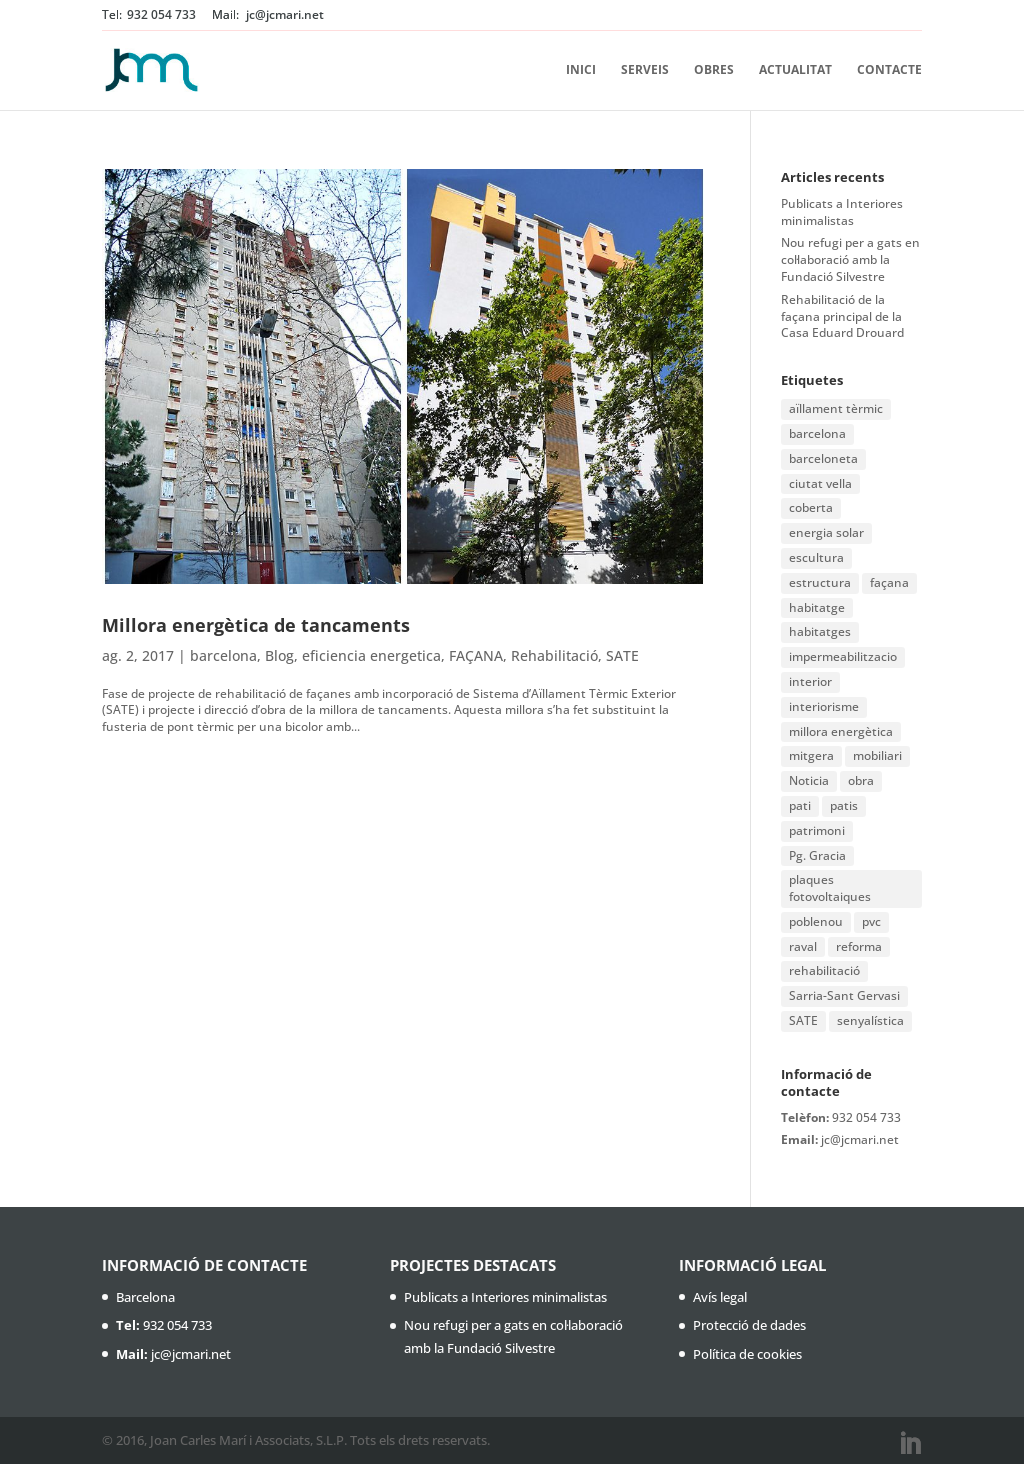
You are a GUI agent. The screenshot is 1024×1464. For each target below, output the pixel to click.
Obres (714, 70)
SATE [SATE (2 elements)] (803, 1020)
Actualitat (795, 70)
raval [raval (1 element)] (803, 946)
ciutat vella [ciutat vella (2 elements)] (820, 483)
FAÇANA (476, 655)
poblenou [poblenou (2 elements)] (816, 921)
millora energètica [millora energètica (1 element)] (841, 731)
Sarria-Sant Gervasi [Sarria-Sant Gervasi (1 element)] (844, 995)
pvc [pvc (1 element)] (871, 921)
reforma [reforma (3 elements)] (859, 946)
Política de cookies (747, 1354)
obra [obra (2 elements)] (861, 780)
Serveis (645, 70)
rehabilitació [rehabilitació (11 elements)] (824, 970)
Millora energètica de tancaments (256, 625)
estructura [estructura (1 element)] (820, 582)
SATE (622, 655)
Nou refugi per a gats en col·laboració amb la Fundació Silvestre (850, 259)
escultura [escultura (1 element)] (816, 557)
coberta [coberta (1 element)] (811, 507)
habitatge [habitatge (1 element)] (817, 607)
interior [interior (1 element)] (810, 681)
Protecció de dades (749, 1325)
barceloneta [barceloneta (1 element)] (823, 458)
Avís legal (720, 1297)
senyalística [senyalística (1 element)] (870, 1020)
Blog (279, 655)
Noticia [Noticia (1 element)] (809, 780)
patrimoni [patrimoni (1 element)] (817, 830)
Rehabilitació (554, 655)
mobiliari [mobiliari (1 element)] (877, 755)
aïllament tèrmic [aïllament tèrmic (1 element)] (836, 408)
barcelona (223, 655)
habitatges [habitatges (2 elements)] (820, 631)
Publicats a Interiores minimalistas (842, 212)
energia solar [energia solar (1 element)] (826, 532)
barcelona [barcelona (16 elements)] (817, 433)
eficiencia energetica (371, 655)
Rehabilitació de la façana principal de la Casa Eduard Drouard (842, 316)
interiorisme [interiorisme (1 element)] (824, 706)
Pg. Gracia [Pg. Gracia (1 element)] (817, 855)
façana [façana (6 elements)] (889, 582)
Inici (581, 70)
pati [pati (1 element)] (800, 805)
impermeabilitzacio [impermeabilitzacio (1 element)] (843, 656)
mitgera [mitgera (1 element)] (811, 755)
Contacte (889, 70)
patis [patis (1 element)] (844, 805)
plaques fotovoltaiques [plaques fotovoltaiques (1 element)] (830, 888)
